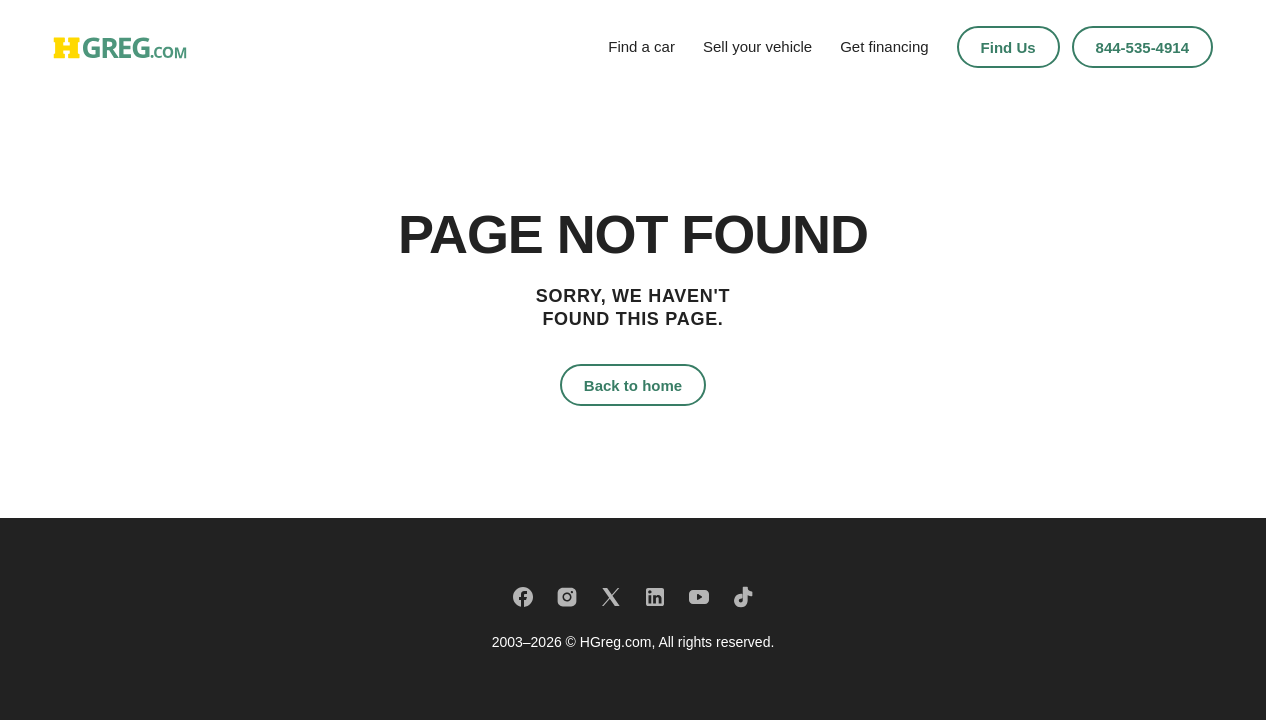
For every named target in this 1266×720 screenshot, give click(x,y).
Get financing (884, 46)
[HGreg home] (120, 47)
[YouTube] (699, 597)
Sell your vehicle (757, 46)
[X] (611, 597)
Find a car (641, 46)
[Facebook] (523, 597)
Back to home (633, 385)
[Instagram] (567, 597)
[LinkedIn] (655, 597)
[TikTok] (743, 597)
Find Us (1008, 47)
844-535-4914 (1142, 47)
